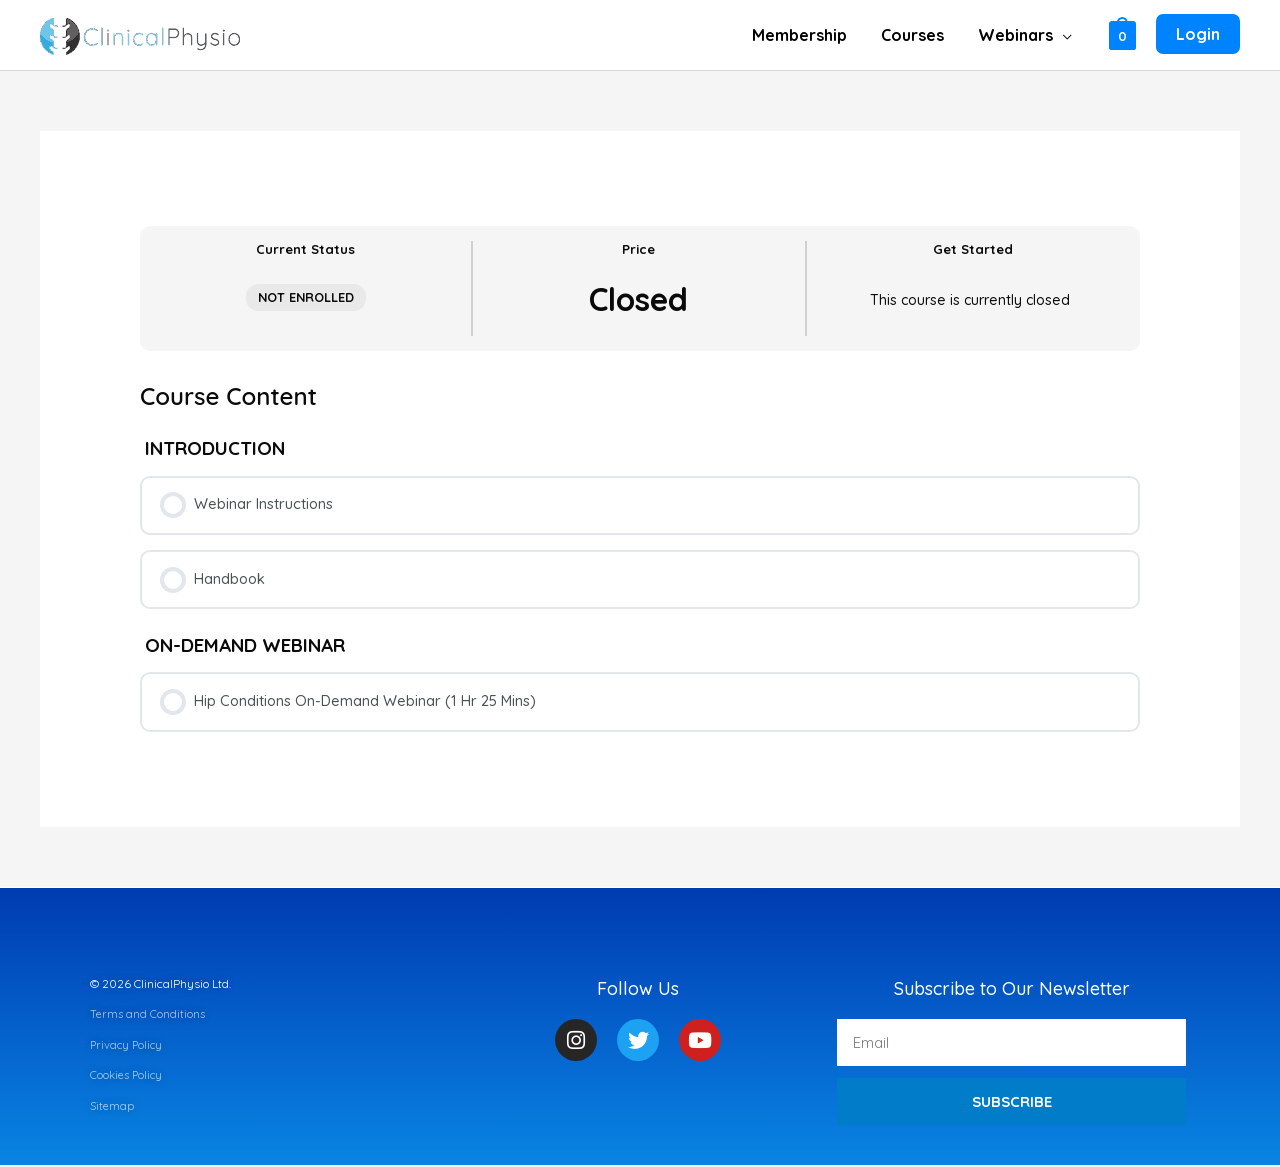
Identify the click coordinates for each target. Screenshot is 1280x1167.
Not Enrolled (306, 297)
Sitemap (112, 1106)
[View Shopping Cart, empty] (1122, 34)
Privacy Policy (128, 1046)
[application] (1063, 35)
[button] (1026, 35)
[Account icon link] (1198, 35)
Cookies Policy (128, 1076)
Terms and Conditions (148, 1015)
